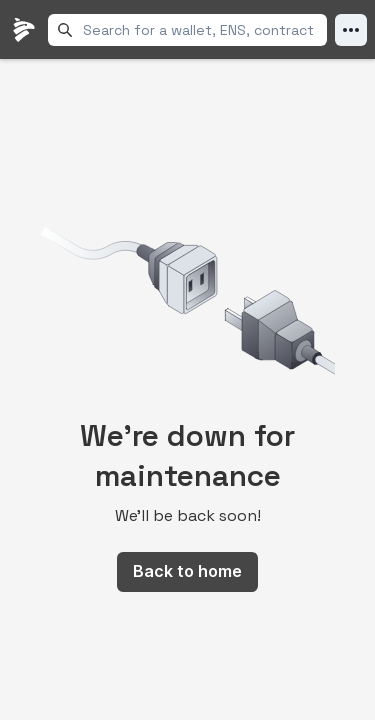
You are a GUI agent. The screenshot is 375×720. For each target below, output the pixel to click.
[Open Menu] (351, 30)
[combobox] (201, 30)
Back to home (187, 571)
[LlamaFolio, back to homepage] (24, 30)
